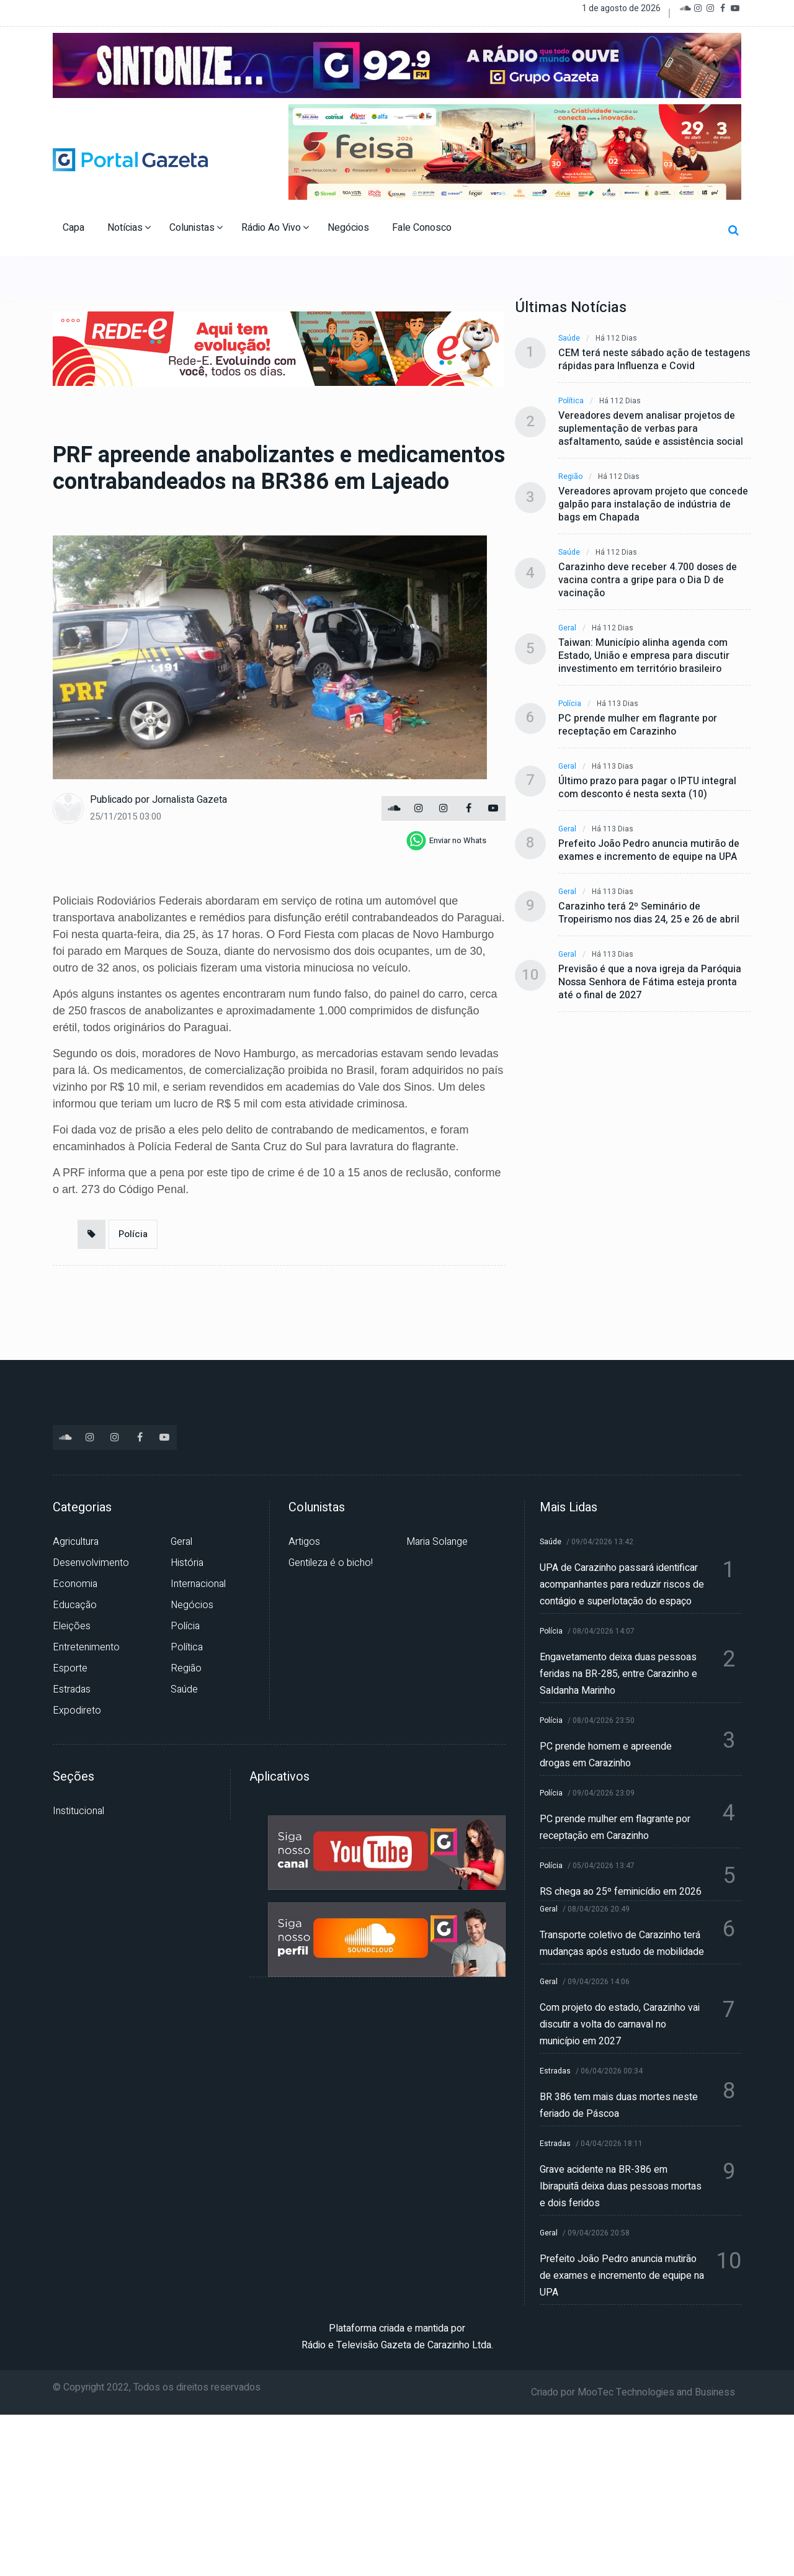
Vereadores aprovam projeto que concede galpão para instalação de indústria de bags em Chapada (653, 504)
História (187, 1562)
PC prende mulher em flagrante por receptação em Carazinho (637, 725)
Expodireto (77, 1710)
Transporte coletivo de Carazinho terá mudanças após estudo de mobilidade (622, 1943)
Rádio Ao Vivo (275, 227)
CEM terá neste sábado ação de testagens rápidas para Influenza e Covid (654, 360)
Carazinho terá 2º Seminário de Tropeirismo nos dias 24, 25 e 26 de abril (648, 913)
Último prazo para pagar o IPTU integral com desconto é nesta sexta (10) (647, 788)
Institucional (78, 1811)
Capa (75, 227)
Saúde (569, 338)
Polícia (133, 1234)
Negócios (350, 227)
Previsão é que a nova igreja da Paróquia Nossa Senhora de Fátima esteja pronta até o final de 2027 (649, 982)
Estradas (72, 1689)
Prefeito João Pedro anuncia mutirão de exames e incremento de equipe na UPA (648, 851)
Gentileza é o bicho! (330, 1562)
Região (570, 477)
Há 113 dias (617, 704)
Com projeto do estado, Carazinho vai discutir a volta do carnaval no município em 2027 (620, 2024)
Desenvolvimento (91, 1562)
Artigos (304, 1541)
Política (571, 401)
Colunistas (196, 227)
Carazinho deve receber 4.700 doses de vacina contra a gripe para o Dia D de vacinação (647, 580)
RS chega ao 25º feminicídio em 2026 (621, 1891)
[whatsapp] (446, 841)
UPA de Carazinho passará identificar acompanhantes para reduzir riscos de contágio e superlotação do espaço (622, 1584)
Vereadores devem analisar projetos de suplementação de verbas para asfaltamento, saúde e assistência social (650, 429)
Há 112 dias (616, 338)
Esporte (70, 1668)
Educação (75, 1605)
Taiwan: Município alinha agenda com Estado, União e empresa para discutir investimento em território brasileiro (643, 656)
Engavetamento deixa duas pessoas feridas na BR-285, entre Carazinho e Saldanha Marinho (618, 1674)
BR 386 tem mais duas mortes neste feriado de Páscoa (619, 2105)
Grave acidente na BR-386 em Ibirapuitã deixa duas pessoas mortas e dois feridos (621, 2186)
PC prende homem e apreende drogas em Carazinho (606, 1755)
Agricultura (76, 1541)
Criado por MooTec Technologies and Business (633, 2392)
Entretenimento (86, 1647)
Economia (75, 1583)
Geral (567, 628)
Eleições (72, 1626)
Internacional (198, 1583)
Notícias (129, 227)
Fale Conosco (423, 227)
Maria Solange (437, 1541)
